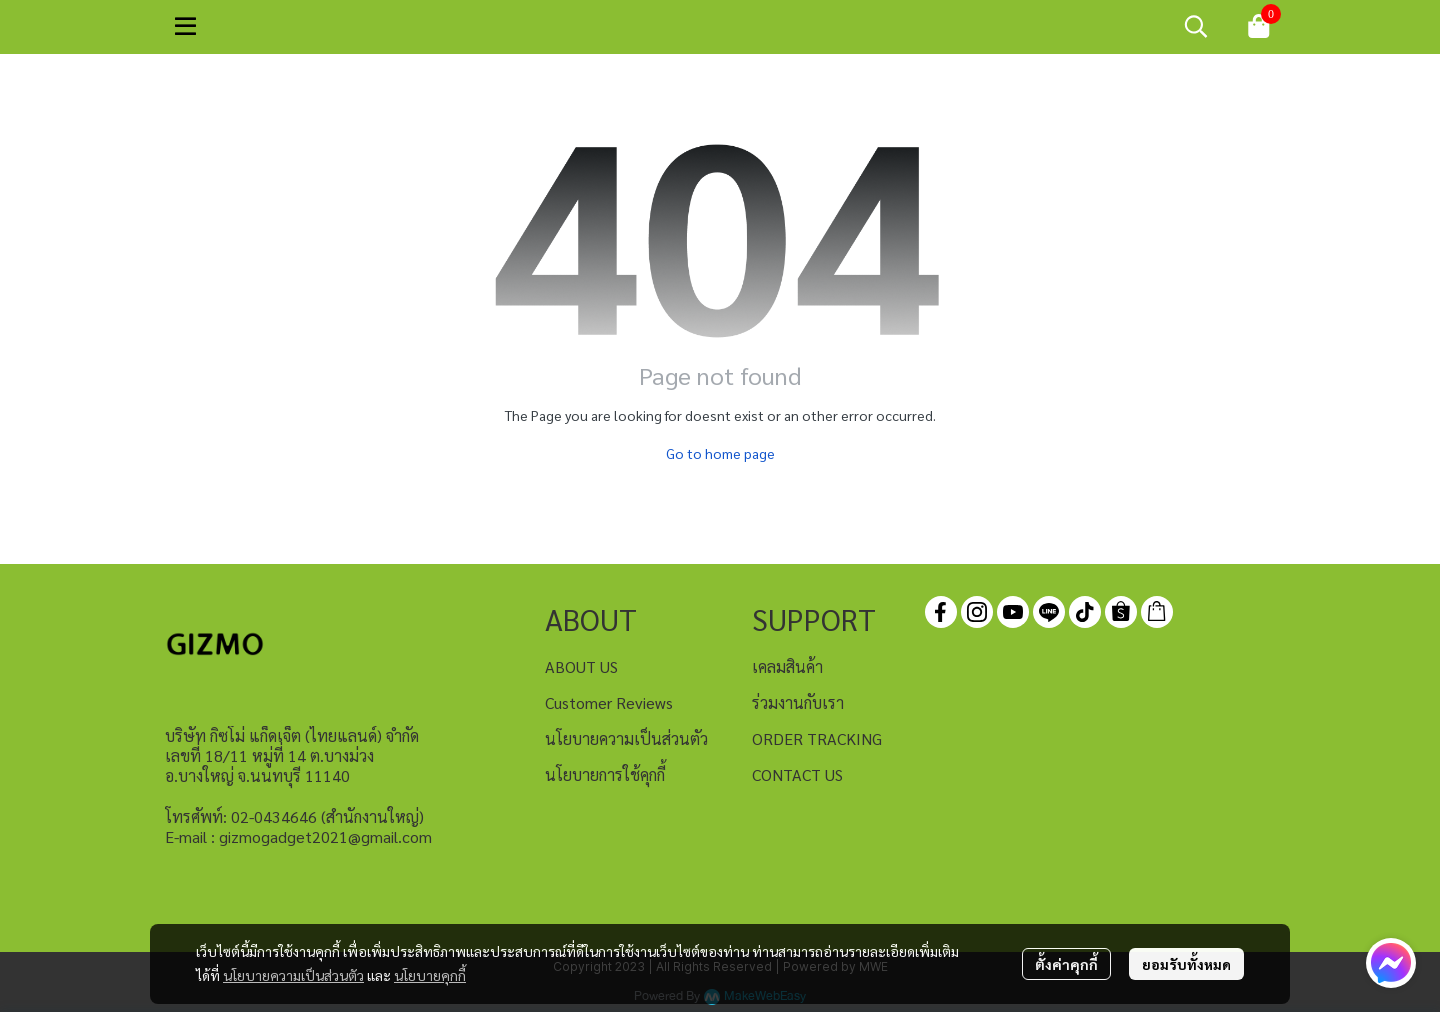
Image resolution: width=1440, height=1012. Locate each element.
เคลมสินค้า (787, 666)
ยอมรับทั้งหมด (1186, 964)
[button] (1196, 26)
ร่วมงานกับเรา (798, 702)
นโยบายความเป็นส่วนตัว (293, 975)
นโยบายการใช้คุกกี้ (605, 774)
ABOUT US (581, 666)
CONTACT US (797, 774)
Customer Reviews (609, 702)
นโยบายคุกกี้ (430, 975)
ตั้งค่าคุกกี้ (1066, 964)
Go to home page (720, 453)
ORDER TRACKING (817, 738)
